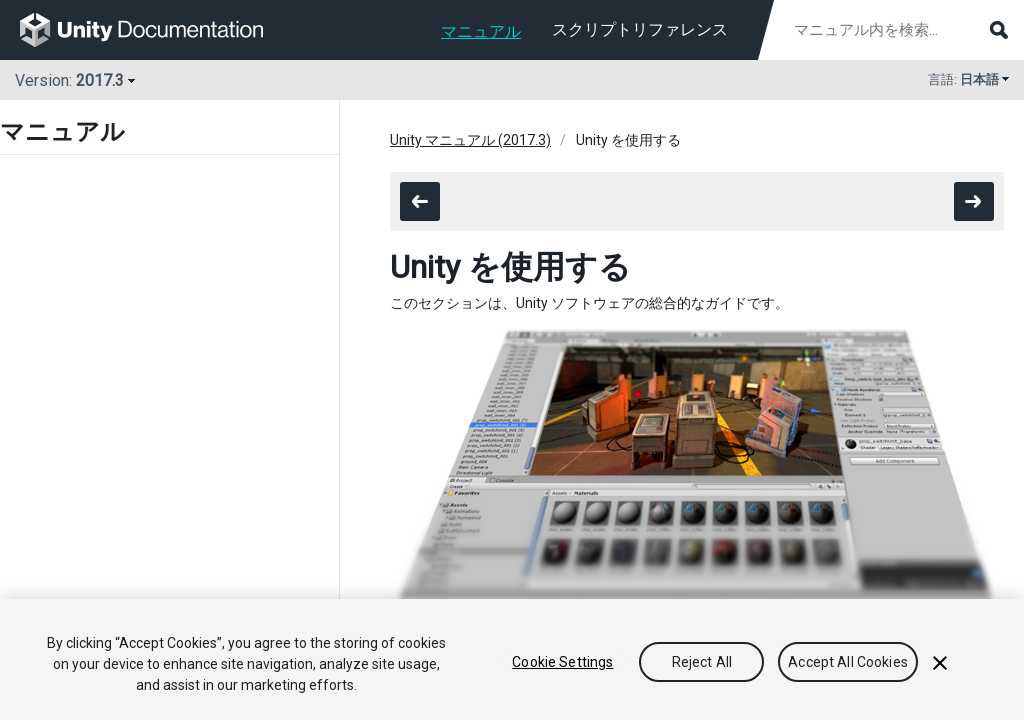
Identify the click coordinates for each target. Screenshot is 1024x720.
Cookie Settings (562, 662)
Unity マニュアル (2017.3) (470, 140)
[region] (512, 659)
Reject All (702, 662)
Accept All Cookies (848, 662)
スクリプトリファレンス (640, 29)
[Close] (940, 663)
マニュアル (481, 31)
